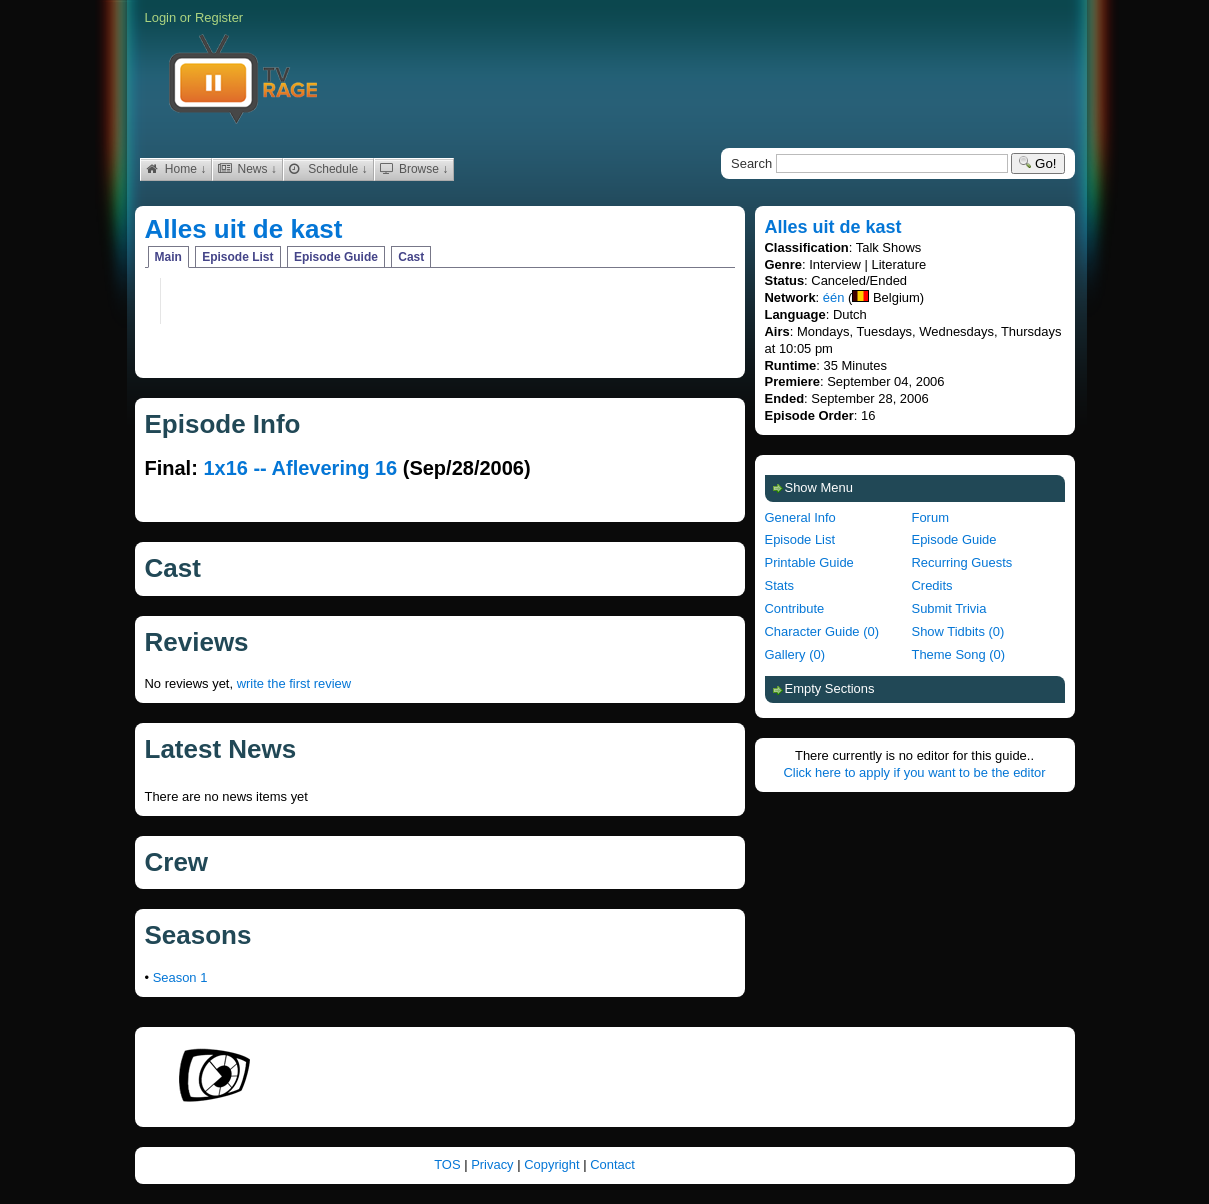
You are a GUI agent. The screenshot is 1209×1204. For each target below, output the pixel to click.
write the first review (294, 683)
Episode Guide (336, 257)
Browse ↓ (414, 169)
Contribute (795, 608)
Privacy (494, 1164)
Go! (1037, 163)
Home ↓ (176, 169)
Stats (780, 585)
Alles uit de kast (244, 229)
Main (168, 257)
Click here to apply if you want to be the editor (914, 772)
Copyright (553, 1164)
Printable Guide (809, 562)
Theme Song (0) (959, 654)
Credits (932, 585)
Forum (930, 517)
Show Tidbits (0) (958, 631)
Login (161, 17)
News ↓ (247, 169)
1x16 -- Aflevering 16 (300, 468)
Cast (411, 257)
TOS (449, 1164)
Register (219, 17)
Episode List (237, 257)
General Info (800, 517)
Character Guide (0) (822, 631)
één (834, 297)
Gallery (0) (795, 654)
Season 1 (180, 977)
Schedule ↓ (328, 169)
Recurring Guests (962, 562)
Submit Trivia (949, 608)
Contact (612, 1164)
